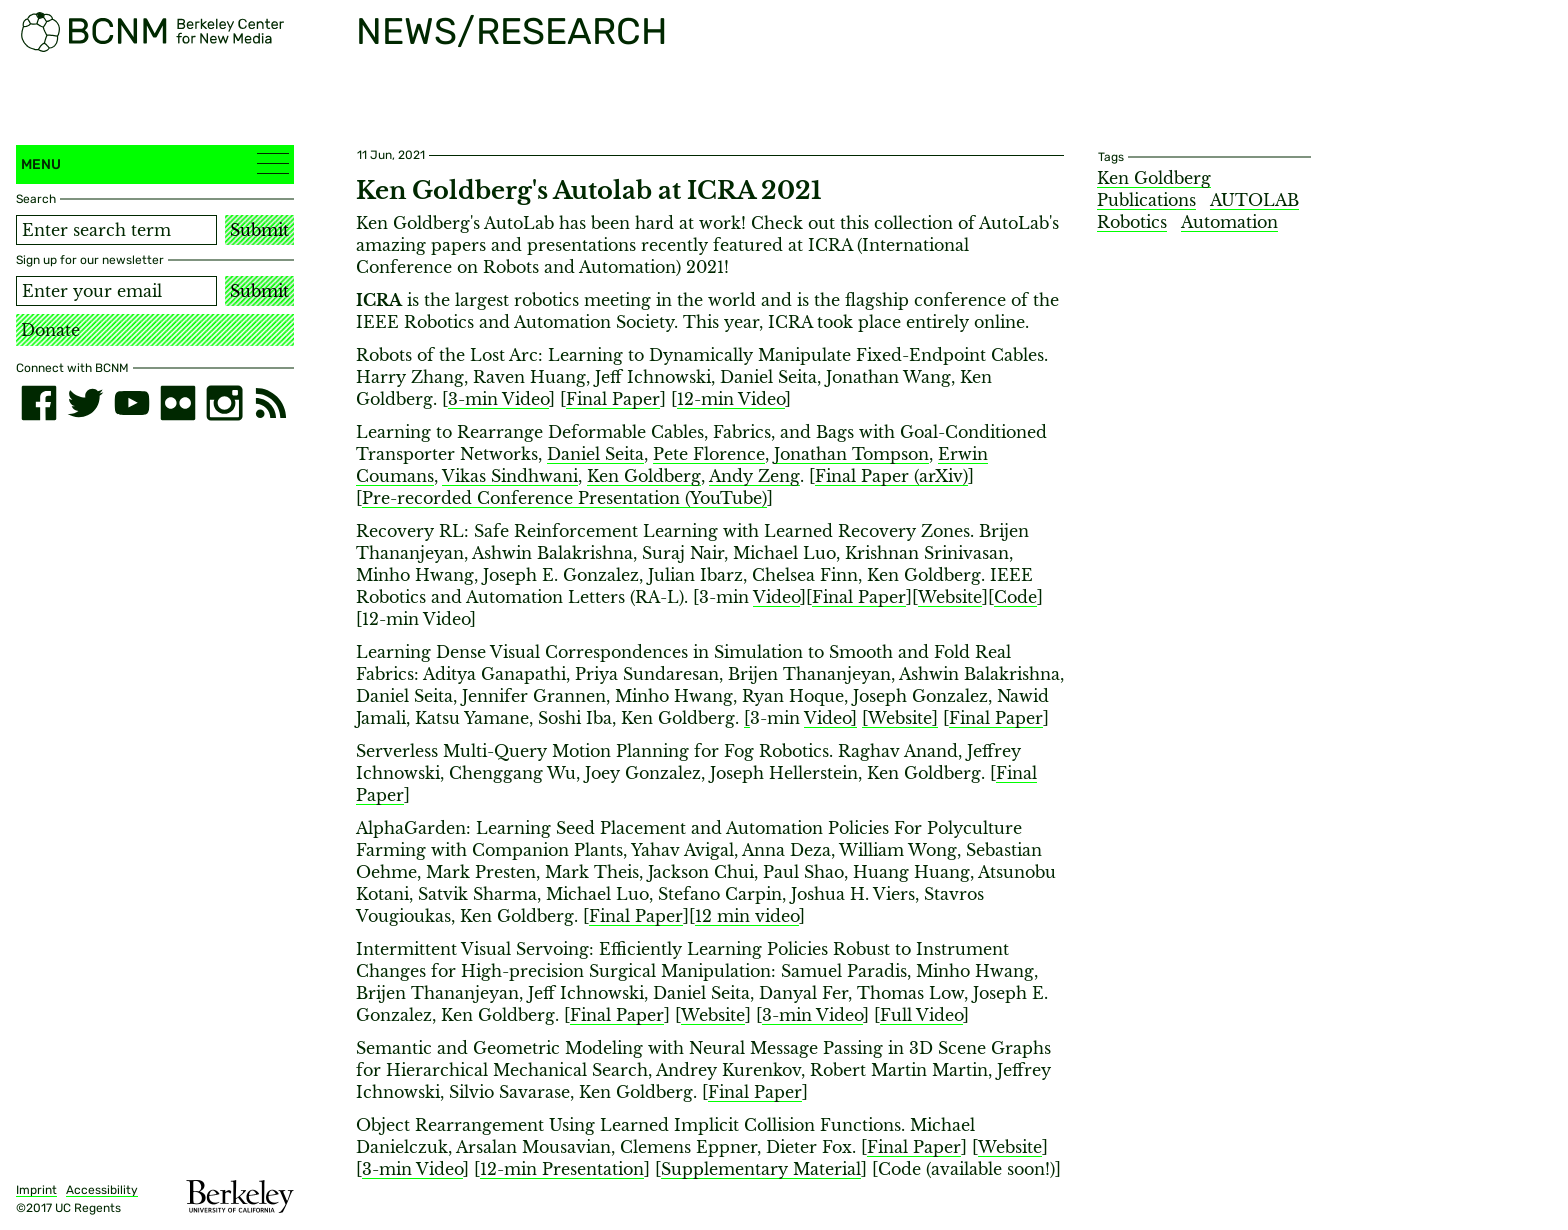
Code (1015, 597)
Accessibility (102, 1190)
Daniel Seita (595, 454)
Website (950, 597)
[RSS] (271, 403)
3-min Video (498, 399)
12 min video (747, 916)
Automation (1229, 222)
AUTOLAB (1254, 200)
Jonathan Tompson (851, 454)
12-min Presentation (562, 1169)
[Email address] (116, 291)
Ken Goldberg (644, 476)
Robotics (1132, 222)
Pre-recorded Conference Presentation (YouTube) (564, 498)
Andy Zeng (754, 476)
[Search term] (116, 230)
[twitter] (85, 403)
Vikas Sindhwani (510, 476)
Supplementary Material (761, 1169)
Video (776, 597)
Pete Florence (709, 454)
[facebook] (39, 403)
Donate (50, 330)
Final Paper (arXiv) (891, 476)
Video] (830, 718)
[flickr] (178, 403)
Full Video (921, 1015)
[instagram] (224, 403)
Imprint (36, 1190)
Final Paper (613, 399)
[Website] (900, 718)
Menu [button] (155, 163)
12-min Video (731, 399)
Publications (1146, 200)
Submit (259, 230)
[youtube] (132, 403)
